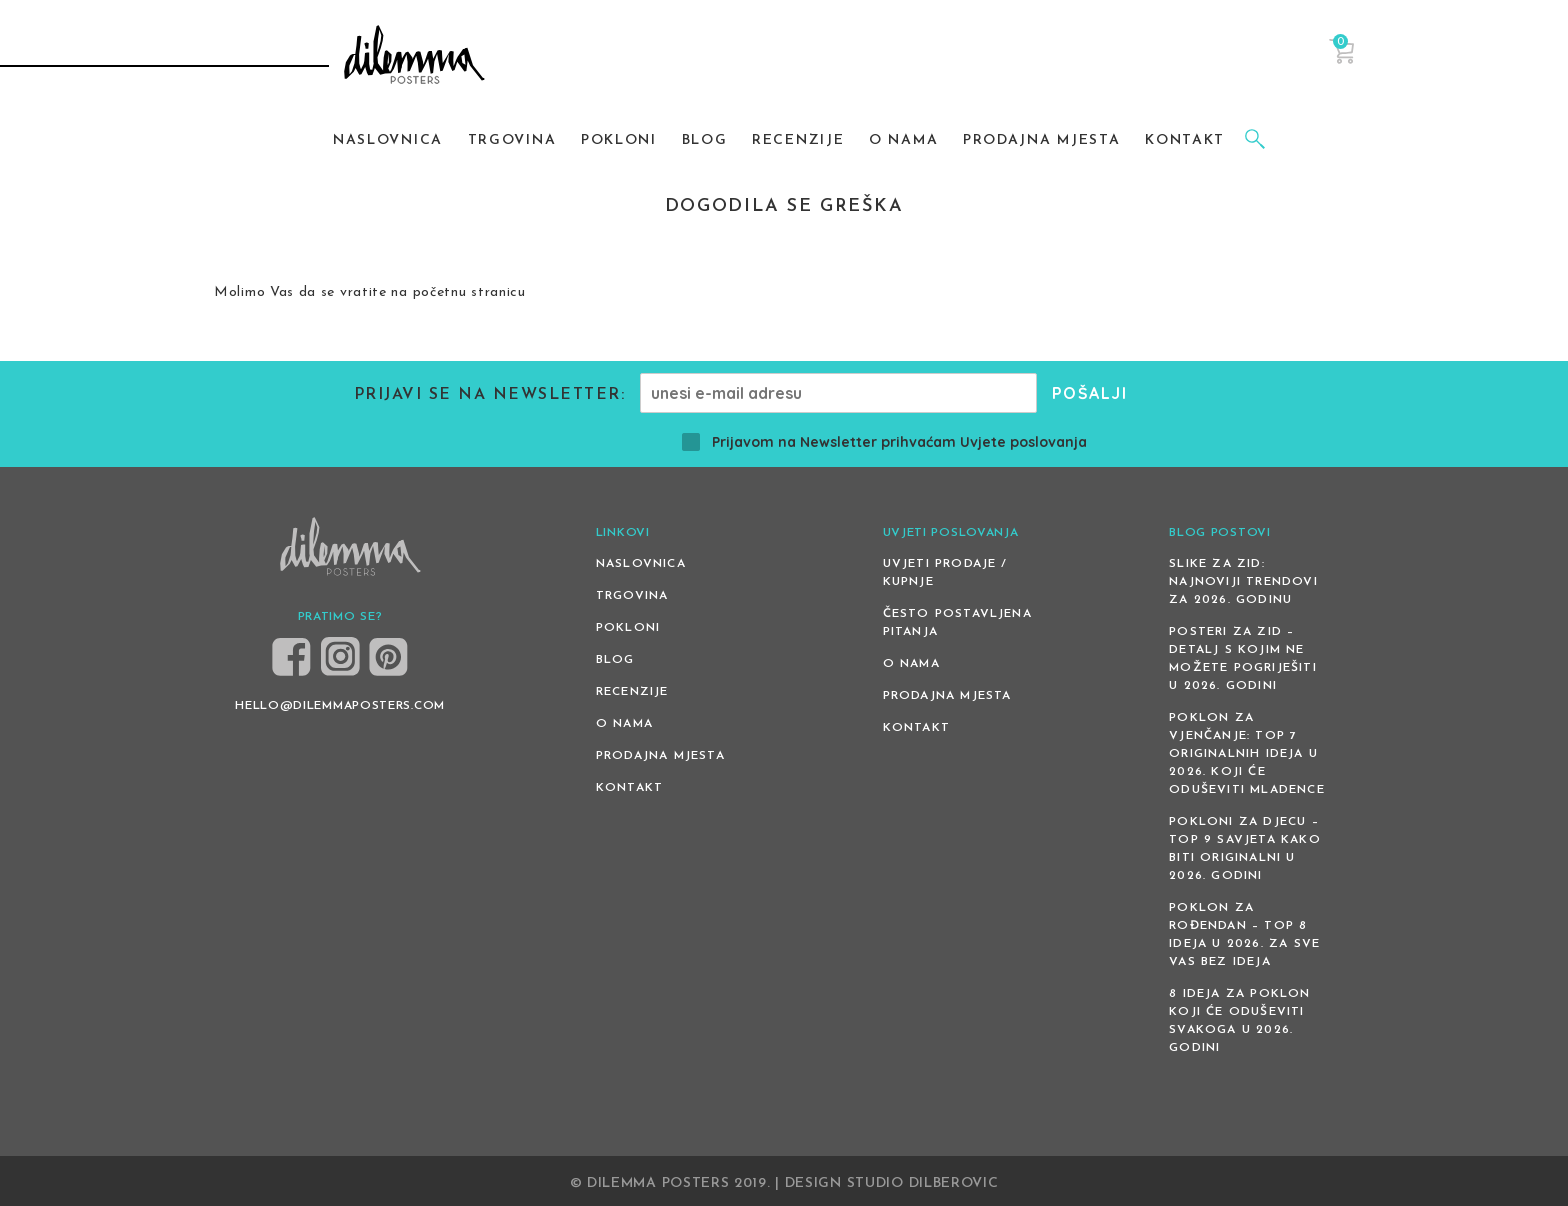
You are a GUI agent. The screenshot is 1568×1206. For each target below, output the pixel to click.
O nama (624, 724)
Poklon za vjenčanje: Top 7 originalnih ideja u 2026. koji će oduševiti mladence (1247, 754)
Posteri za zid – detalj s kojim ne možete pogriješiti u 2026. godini (1243, 659)
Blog (615, 660)
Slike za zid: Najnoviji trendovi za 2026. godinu (1243, 582)
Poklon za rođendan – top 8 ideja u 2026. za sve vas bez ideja (1244, 935)
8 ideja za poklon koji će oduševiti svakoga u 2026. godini (1239, 1021)
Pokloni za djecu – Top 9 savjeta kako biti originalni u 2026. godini (1245, 849)
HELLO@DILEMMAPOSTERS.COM (340, 706)
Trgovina (632, 596)
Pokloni (628, 628)
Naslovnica (641, 564)
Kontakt (629, 788)
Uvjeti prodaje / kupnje (945, 573)
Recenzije (632, 692)
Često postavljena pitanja (957, 623)
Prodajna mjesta (660, 756)
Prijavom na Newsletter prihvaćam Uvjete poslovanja (884, 442)
